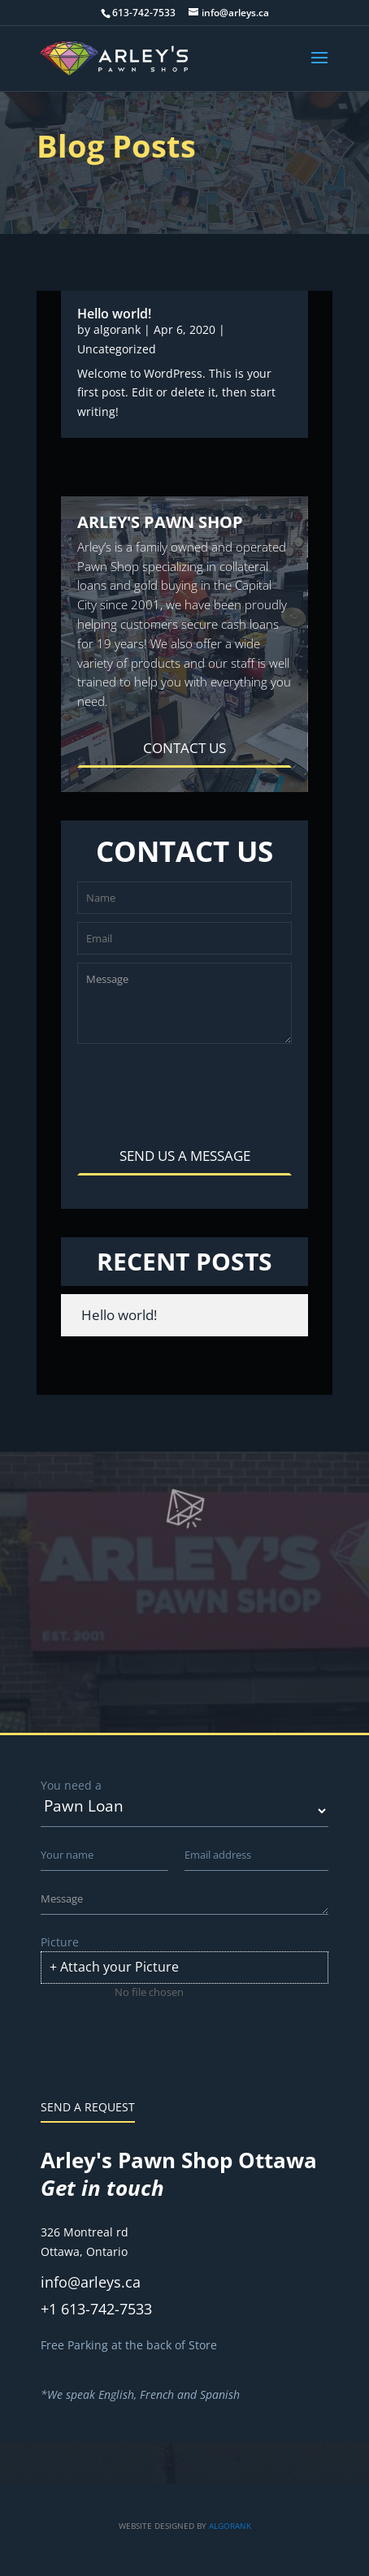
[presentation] (200, 1089)
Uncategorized (116, 349)
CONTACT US (184, 747)
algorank (117, 329)
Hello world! (114, 314)
